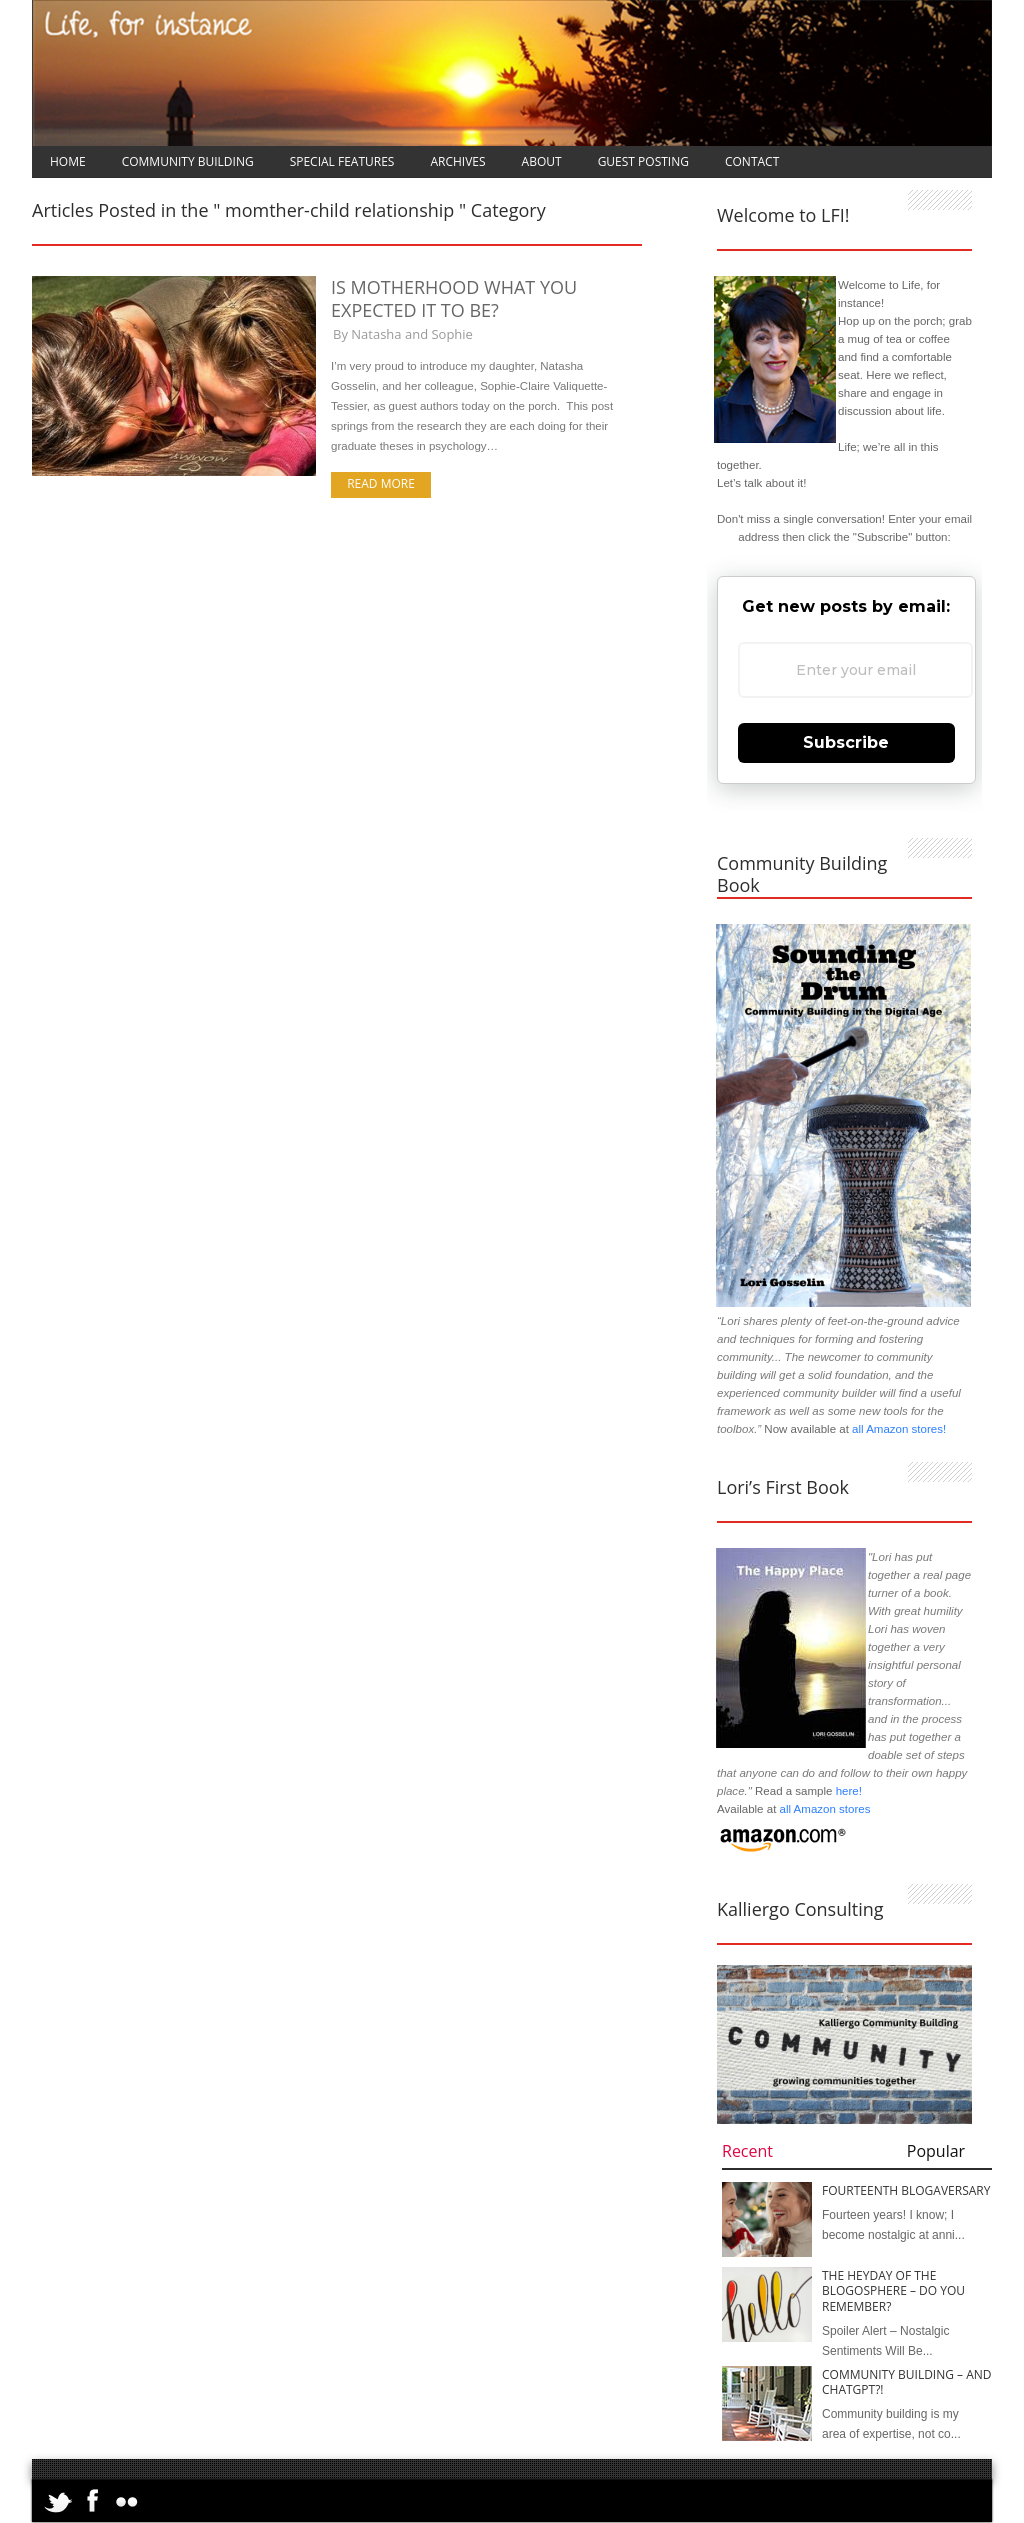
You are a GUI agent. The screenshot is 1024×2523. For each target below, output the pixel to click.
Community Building (188, 161)
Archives (457, 161)
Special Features (342, 161)
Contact (752, 161)
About (542, 161)
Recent (747, 2151)
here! (849, 1791)
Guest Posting (643, 161)
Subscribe (846, 742)
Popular (936, 2151)
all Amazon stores (823, 1809)
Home (68, 161)
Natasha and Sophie (412, 334)
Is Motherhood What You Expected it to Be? (454, 298)
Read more (381, 483)
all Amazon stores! (899, 1429)
